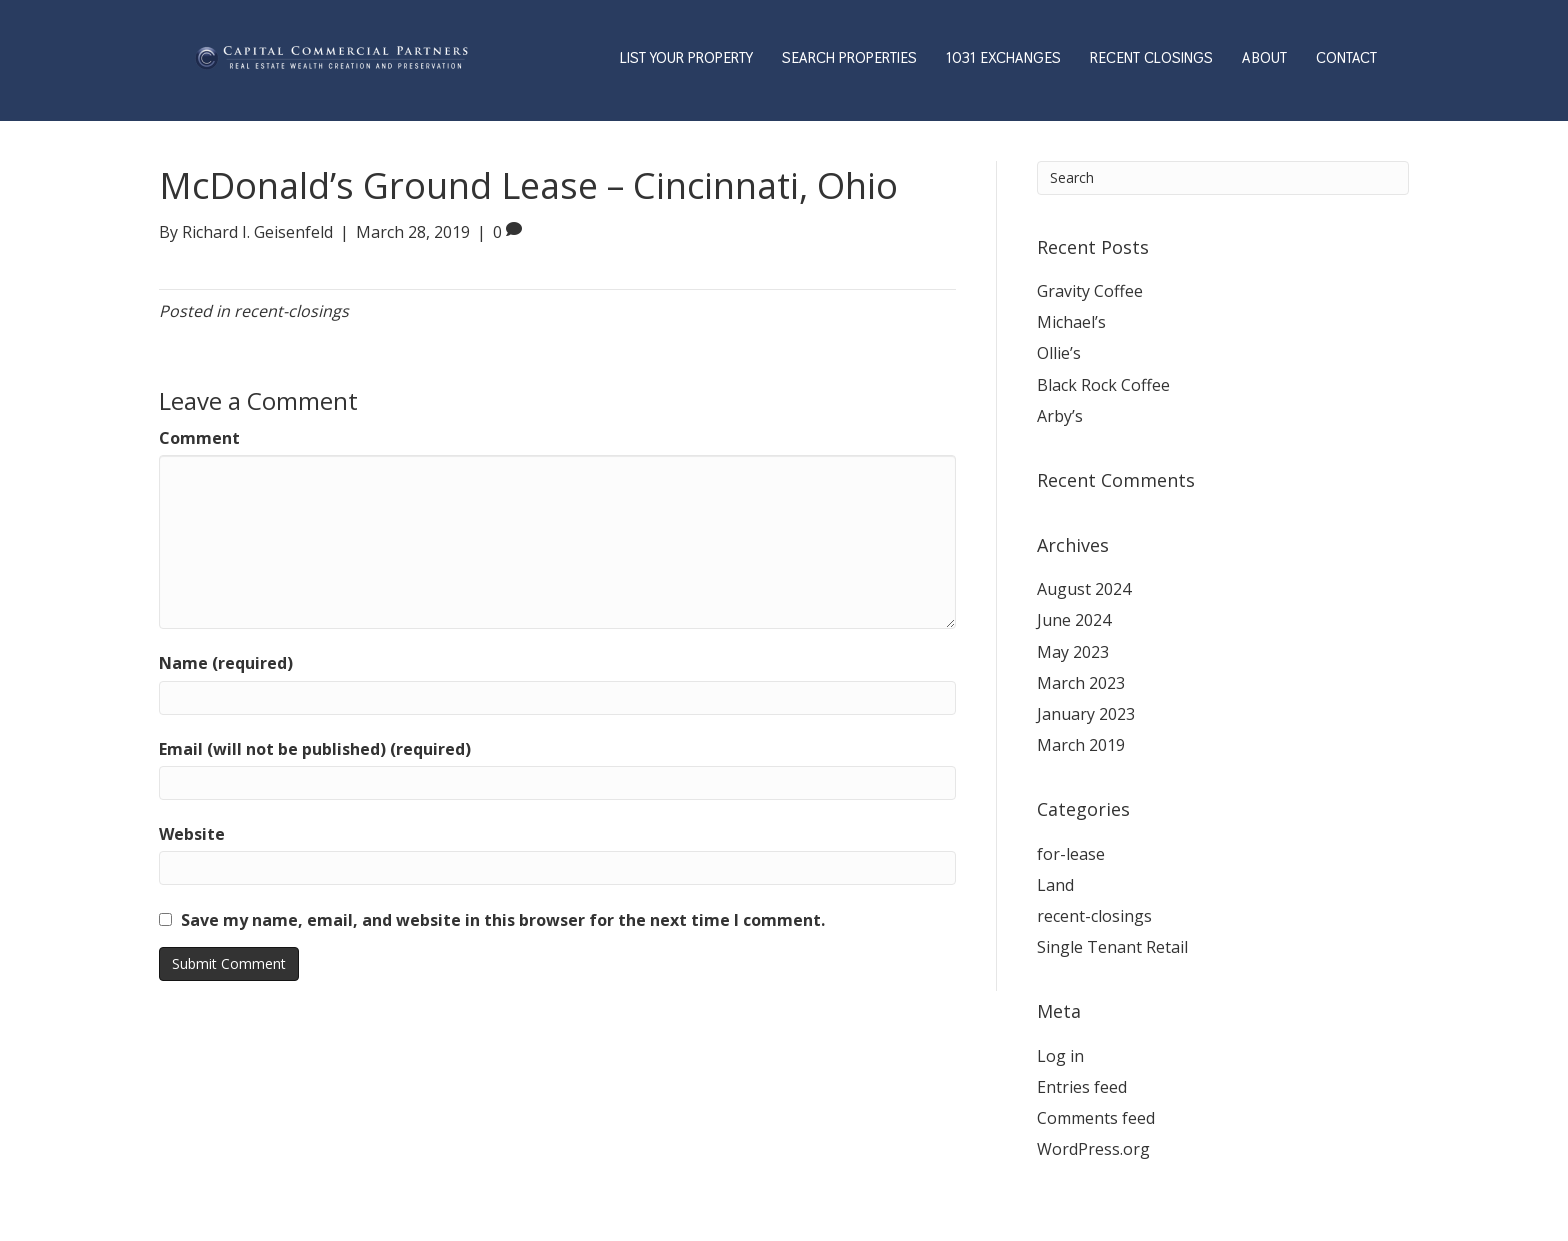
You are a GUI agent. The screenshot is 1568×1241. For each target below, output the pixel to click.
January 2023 (1086, 714)
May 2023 (1073, 652)
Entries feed (1082, 1087)
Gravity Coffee (1090, 291)
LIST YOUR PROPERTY (686, 57)
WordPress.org (1093, 1149)
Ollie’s (1059, 353)
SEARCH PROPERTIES (849, 57)
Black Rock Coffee (1103, 385)
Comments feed (1096, 1118)
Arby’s (1060, 416)
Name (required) (226, 663)
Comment (199, 438)
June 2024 (1074, 620)
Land (1055, 885)
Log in (1060, 1056)
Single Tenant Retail (1112, 947)
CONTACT (1346, 57)
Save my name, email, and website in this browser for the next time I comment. (503, 920)
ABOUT (1264, 57)
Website (192, 834)
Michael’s (1071, 322)
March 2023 (1081, 683)
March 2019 (1081, 745)
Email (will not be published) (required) (315, 749)
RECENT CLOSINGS (1151, 57)
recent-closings (291, 311)
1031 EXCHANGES (1003, 57)
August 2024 (1084, 589)
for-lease (1071, 854)
